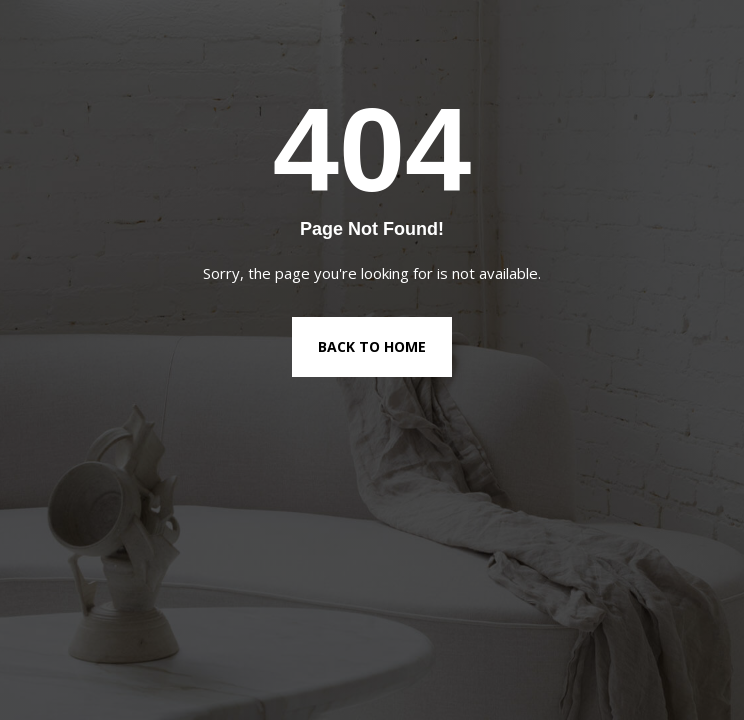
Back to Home (372, 346)
